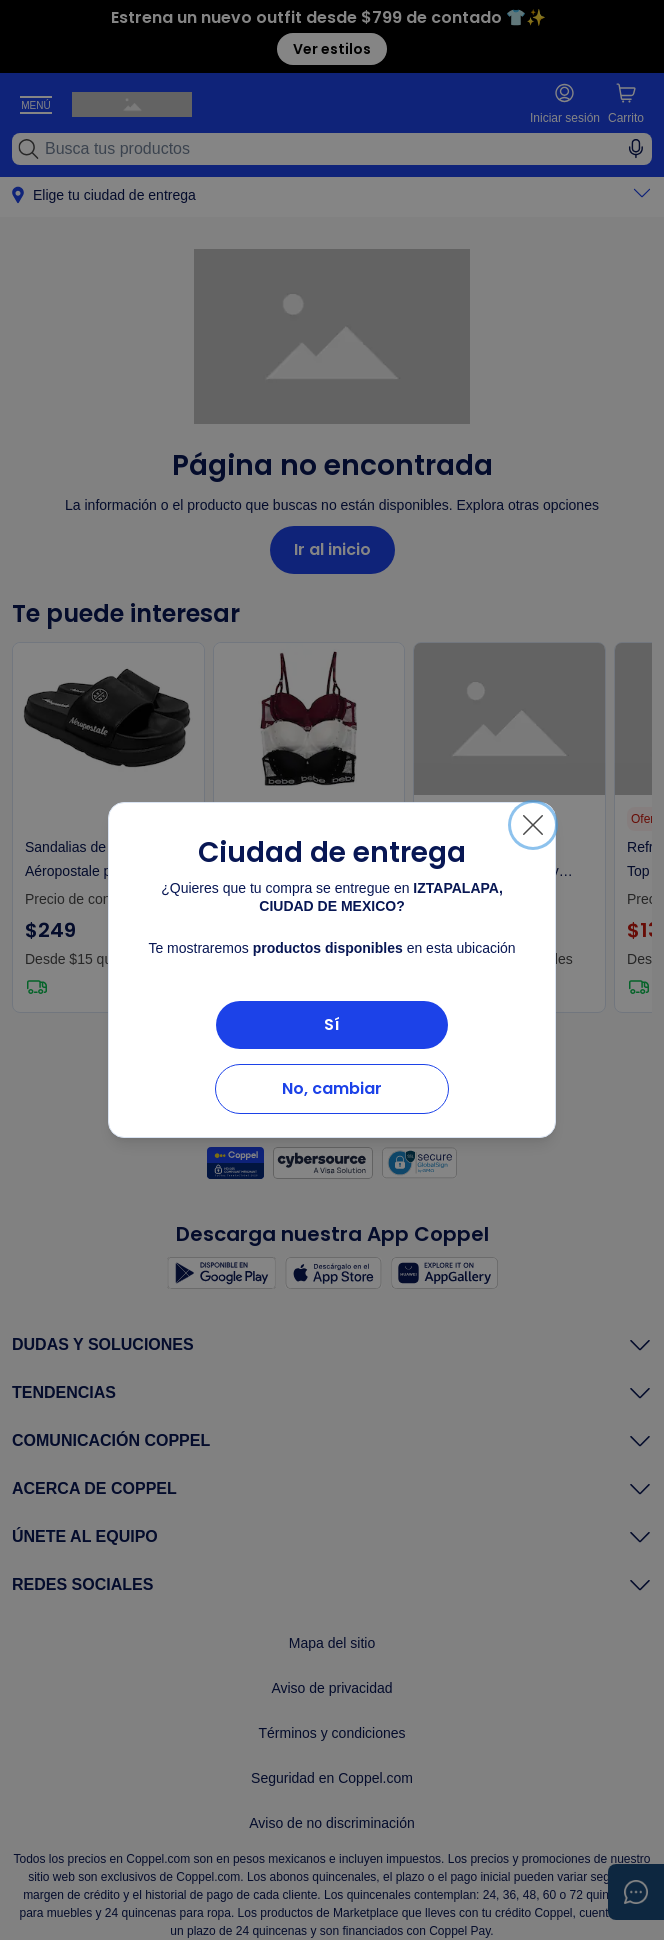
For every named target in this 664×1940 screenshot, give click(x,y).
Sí (332, 1024)
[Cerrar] (533, 825)
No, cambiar (332, 1088)
